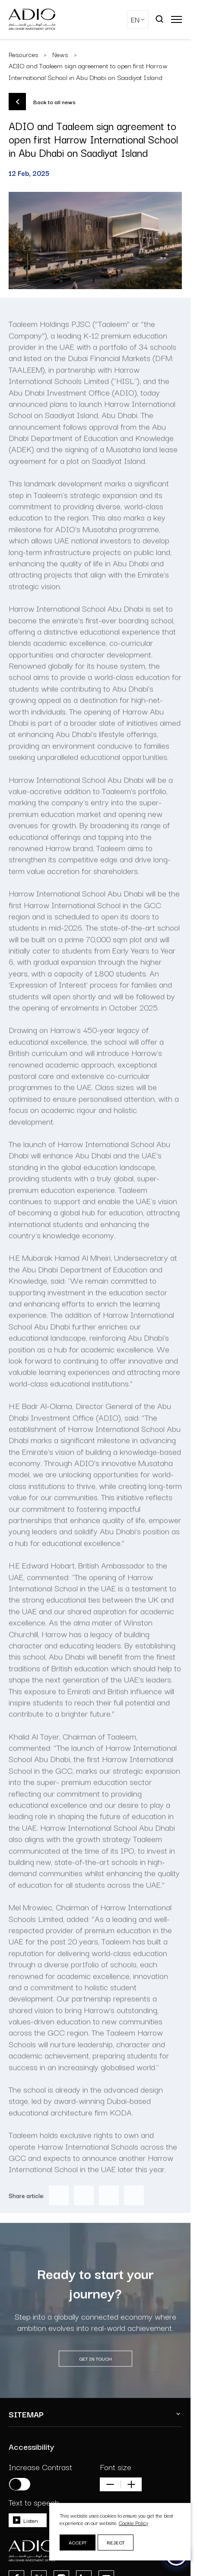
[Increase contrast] (20, 2484)
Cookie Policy (133, 2523)
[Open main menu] (176, 19)
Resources (24, 54)
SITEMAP (26, 2414)
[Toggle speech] (28, 2520)
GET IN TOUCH (95, 2377)
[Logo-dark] (32, 19)
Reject (115, 2542)
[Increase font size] (131, 2484)
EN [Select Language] (135, 19)
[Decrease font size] (110, 2484)
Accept (77, 2542)
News (60, 54)
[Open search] (160, 19)
